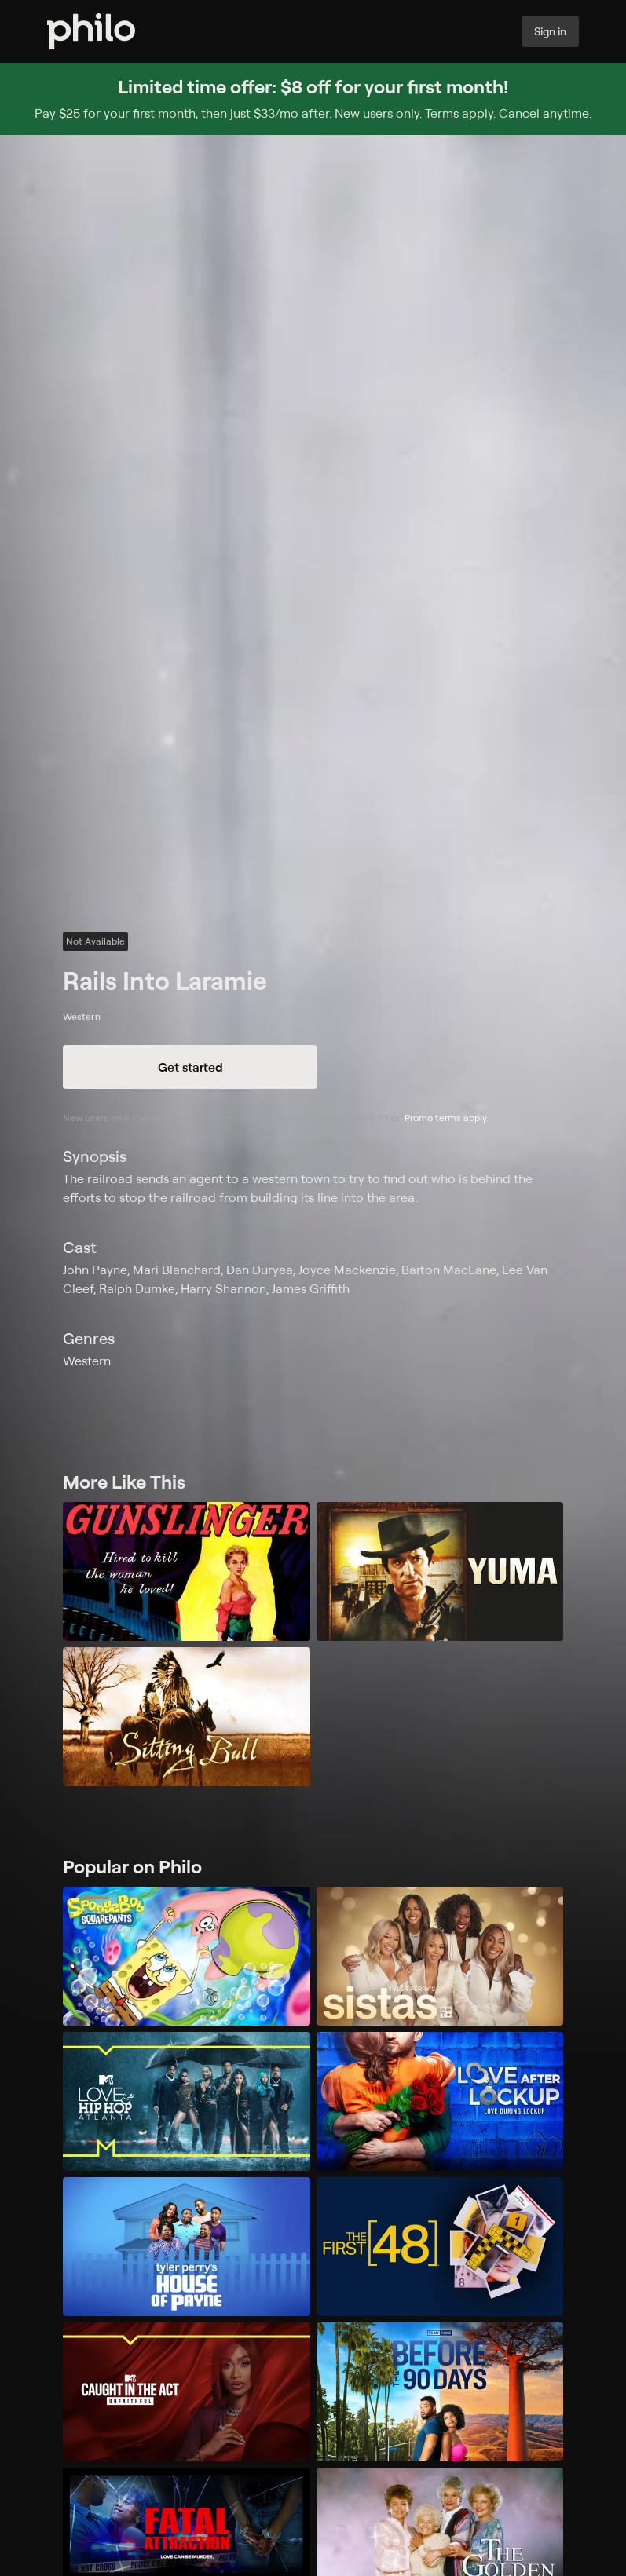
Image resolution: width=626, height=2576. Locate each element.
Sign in (550, 31)
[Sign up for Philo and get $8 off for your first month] (313, 99)
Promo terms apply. (447, 1118)
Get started (190, 1067)
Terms (442, 113)
